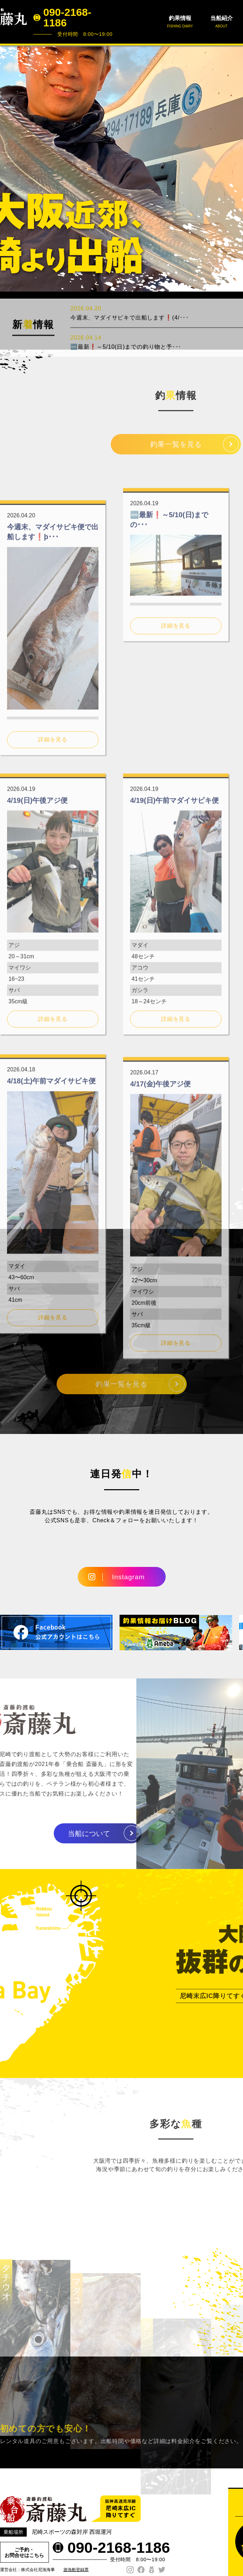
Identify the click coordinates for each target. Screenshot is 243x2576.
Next (233, 168)
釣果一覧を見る (176, 451)
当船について (59, 1833)
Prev (9, 168)
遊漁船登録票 (76, 2569)
